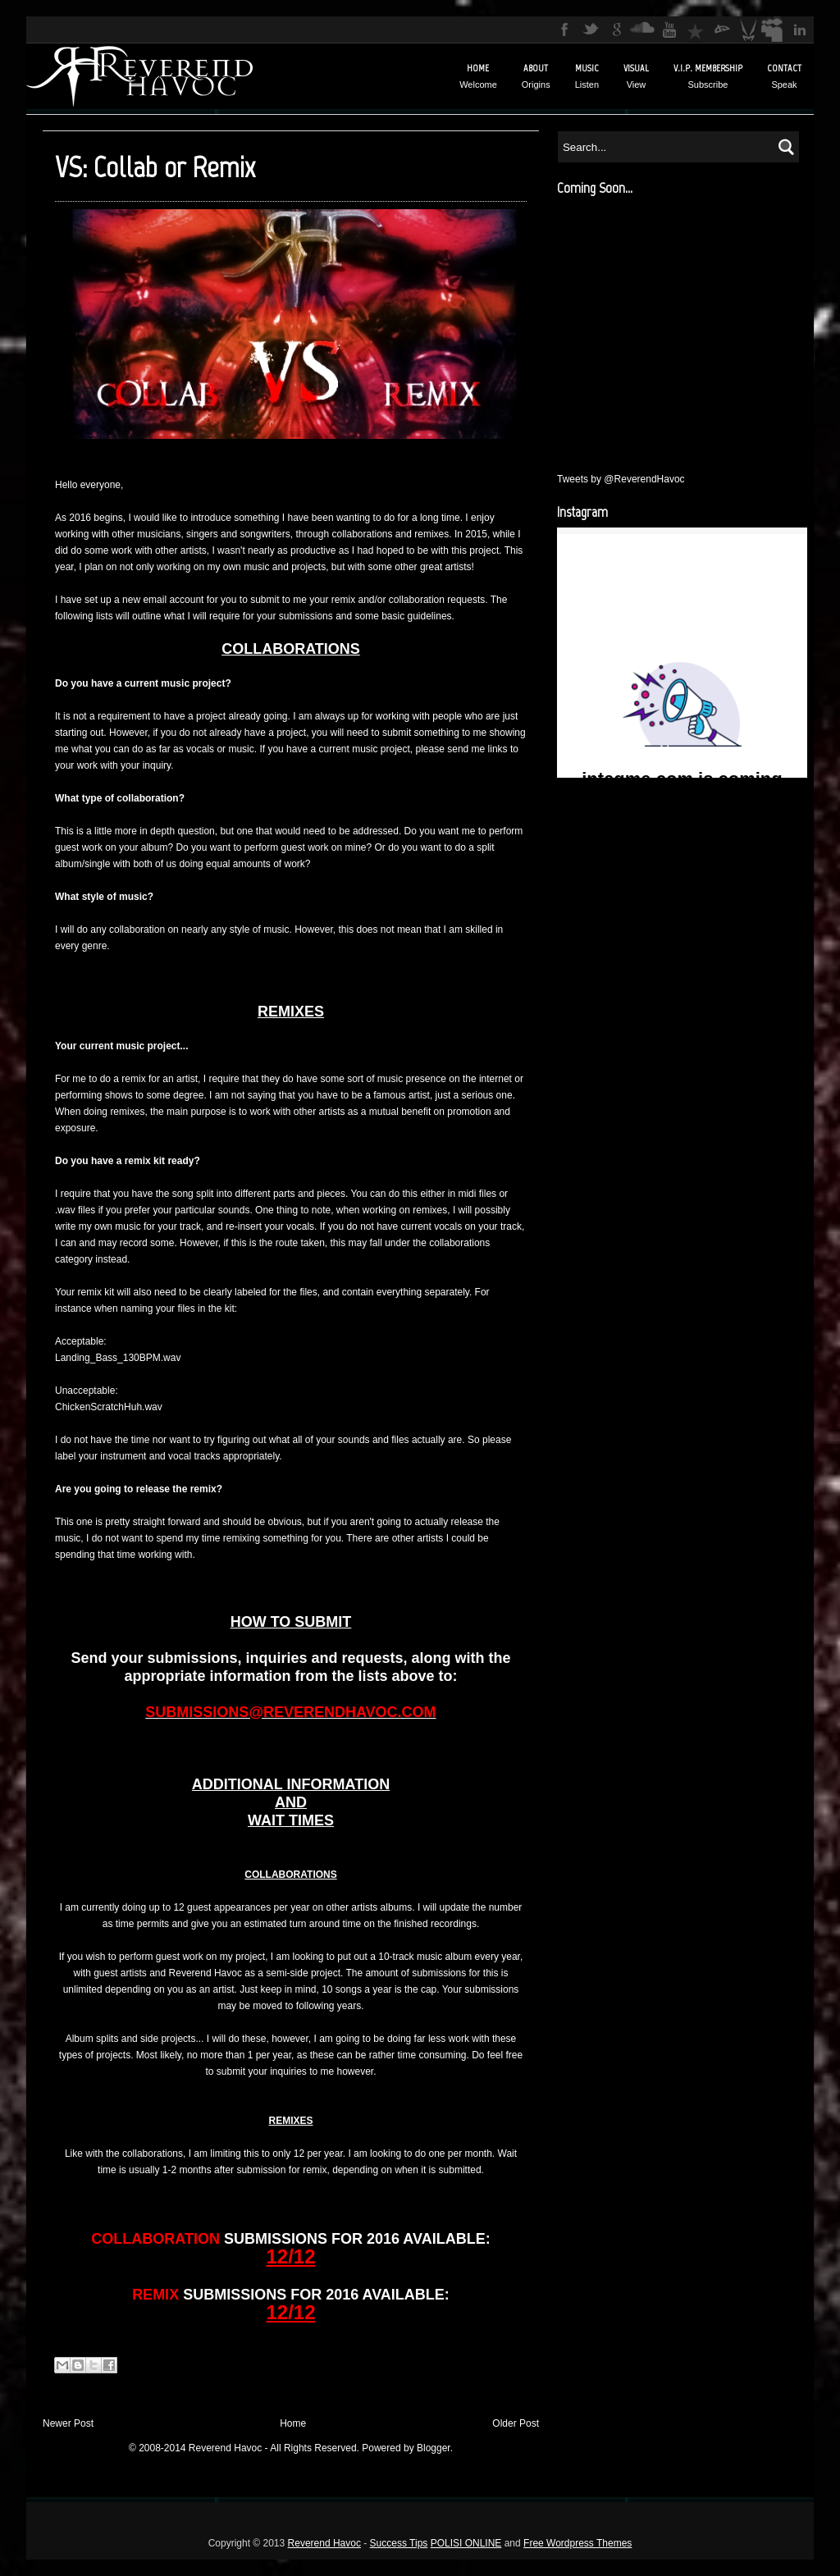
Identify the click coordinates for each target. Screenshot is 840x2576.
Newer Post (68, 2423)
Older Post (515, 2423)
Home (293, 2423)
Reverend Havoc (324, 2543)
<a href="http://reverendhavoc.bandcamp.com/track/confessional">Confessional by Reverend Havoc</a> (680, 326)
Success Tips (399, 2543)
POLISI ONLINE (466, 2543)
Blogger (433, 2448)
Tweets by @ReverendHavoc (621, 479)
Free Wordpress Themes (577, 2543)
